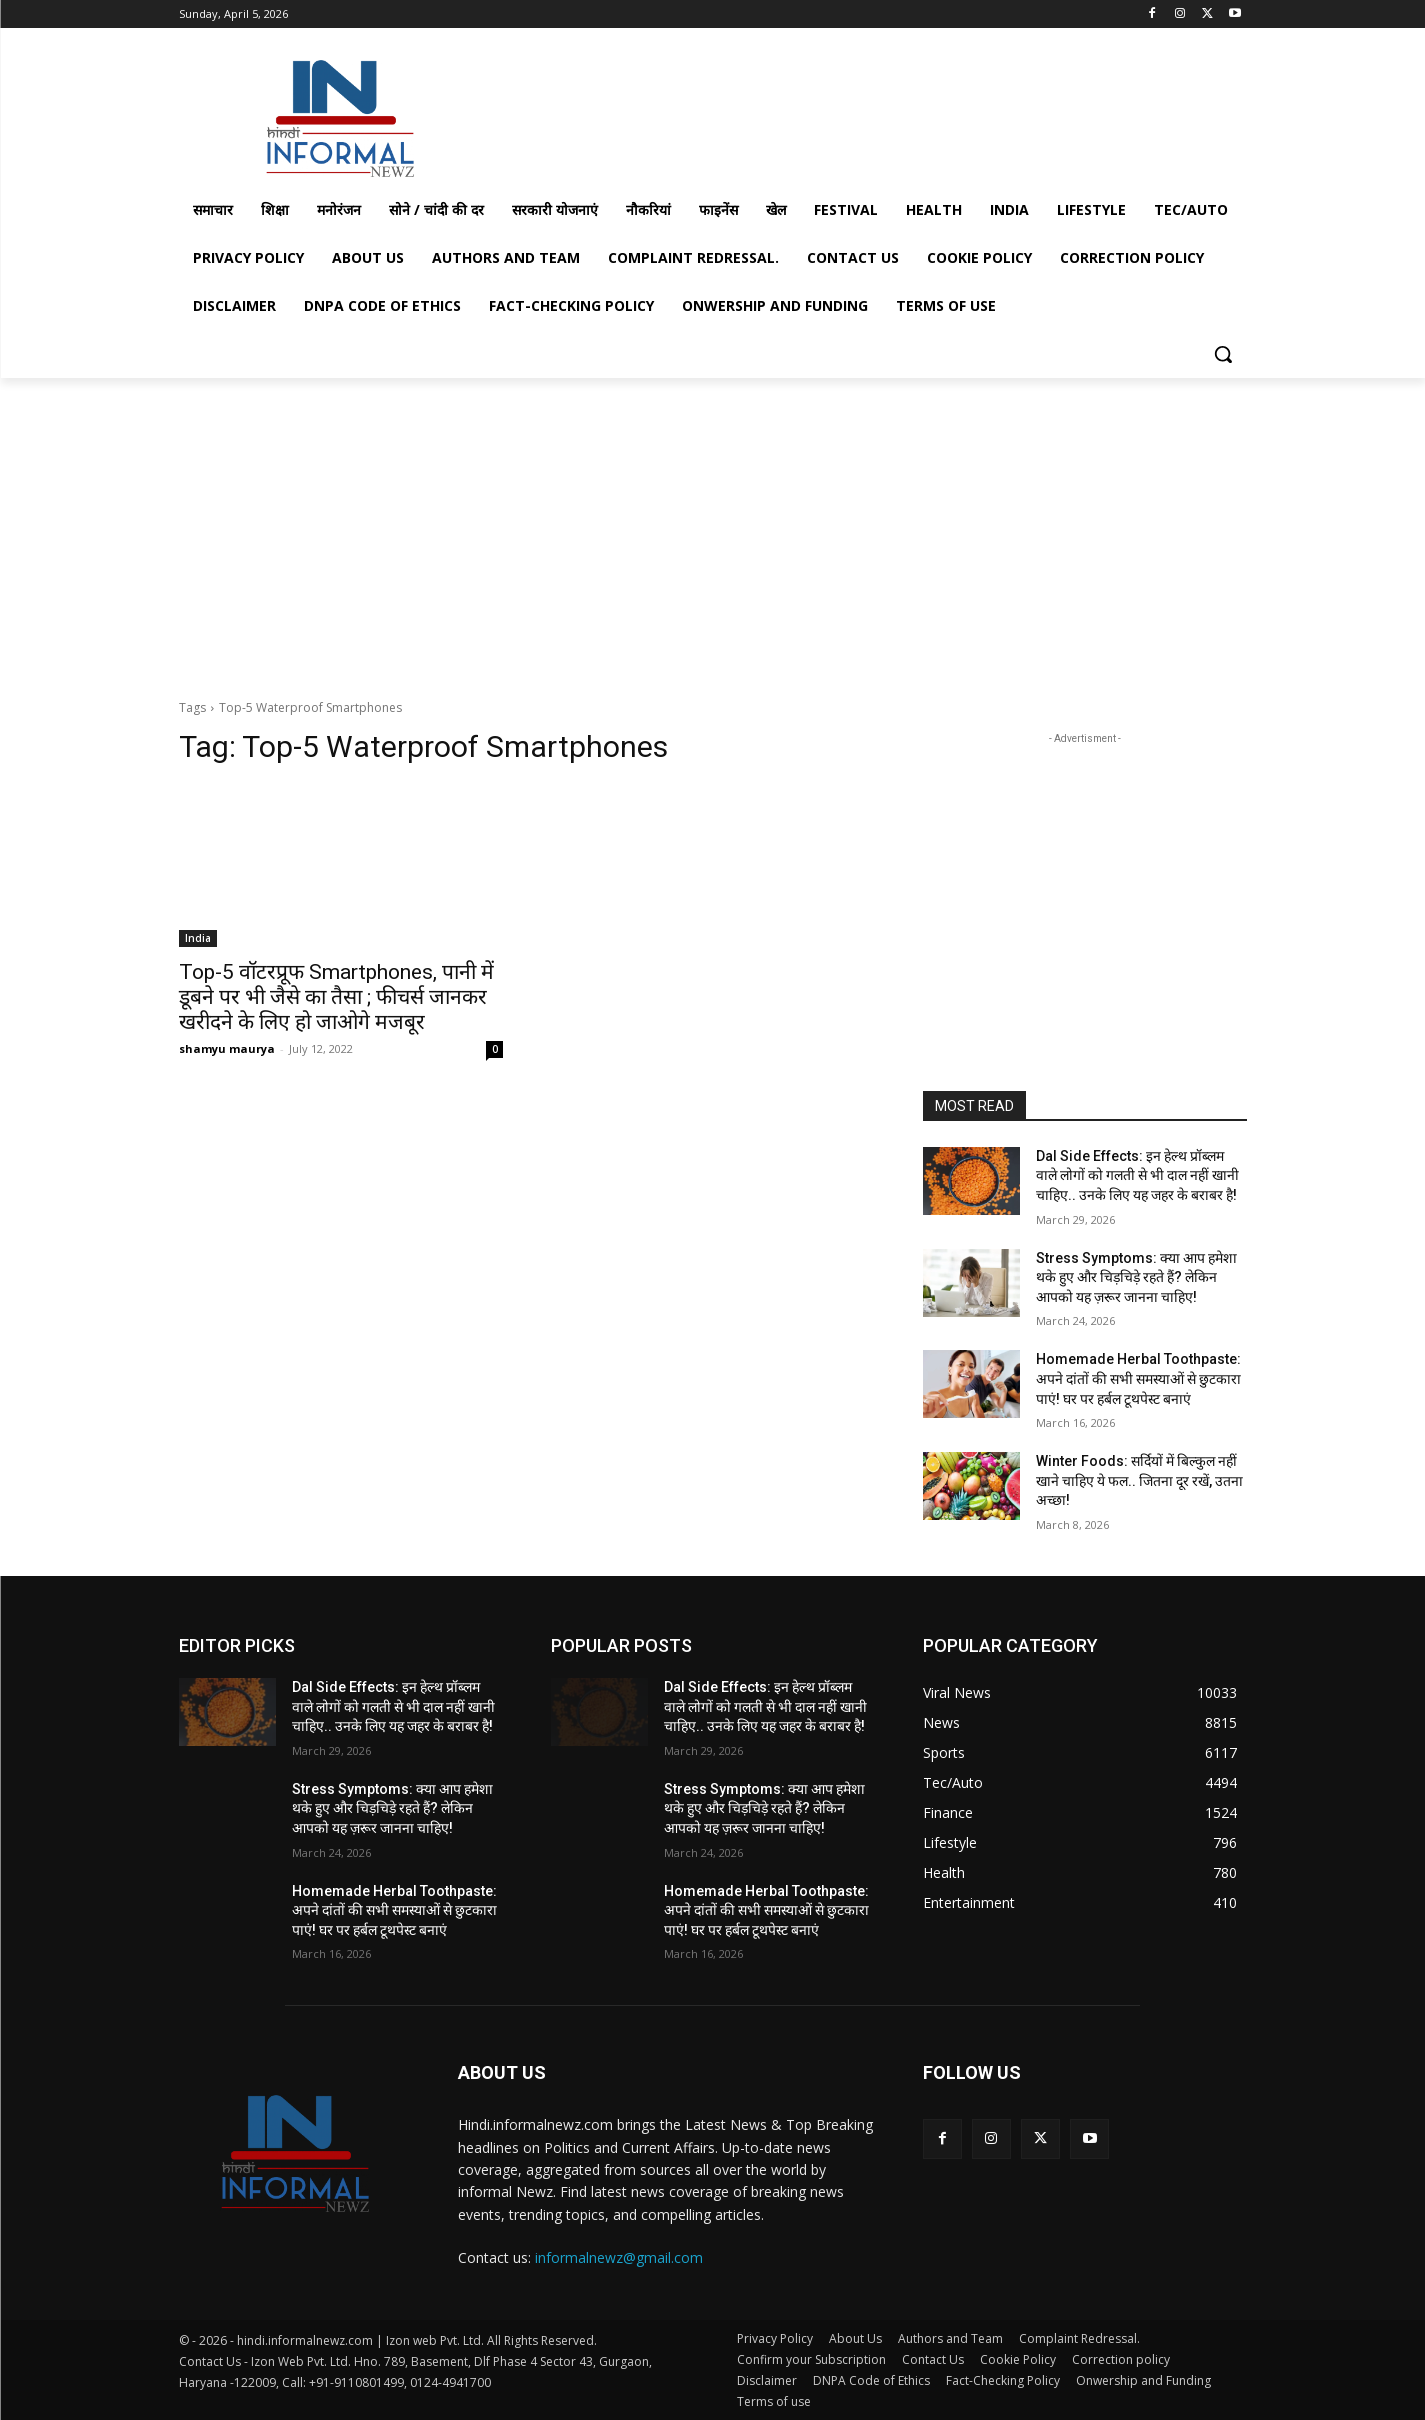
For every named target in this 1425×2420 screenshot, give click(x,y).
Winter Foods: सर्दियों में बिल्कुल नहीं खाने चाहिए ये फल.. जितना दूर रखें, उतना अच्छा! (1139, 1480)
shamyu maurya (227, 1048)
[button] (1223, 354)
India (198, 938)
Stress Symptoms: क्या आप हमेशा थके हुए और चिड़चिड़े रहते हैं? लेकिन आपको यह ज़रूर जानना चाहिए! (1136, 1277)
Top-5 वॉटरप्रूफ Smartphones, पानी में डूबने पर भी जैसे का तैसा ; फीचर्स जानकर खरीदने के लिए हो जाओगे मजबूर (336, 997)
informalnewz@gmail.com (619, 2257)
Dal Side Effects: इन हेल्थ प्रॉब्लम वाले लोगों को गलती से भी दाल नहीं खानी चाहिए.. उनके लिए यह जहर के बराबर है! (1137, 1175)
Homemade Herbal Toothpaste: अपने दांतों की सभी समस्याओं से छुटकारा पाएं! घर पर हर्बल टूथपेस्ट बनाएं (1138, 1378)
